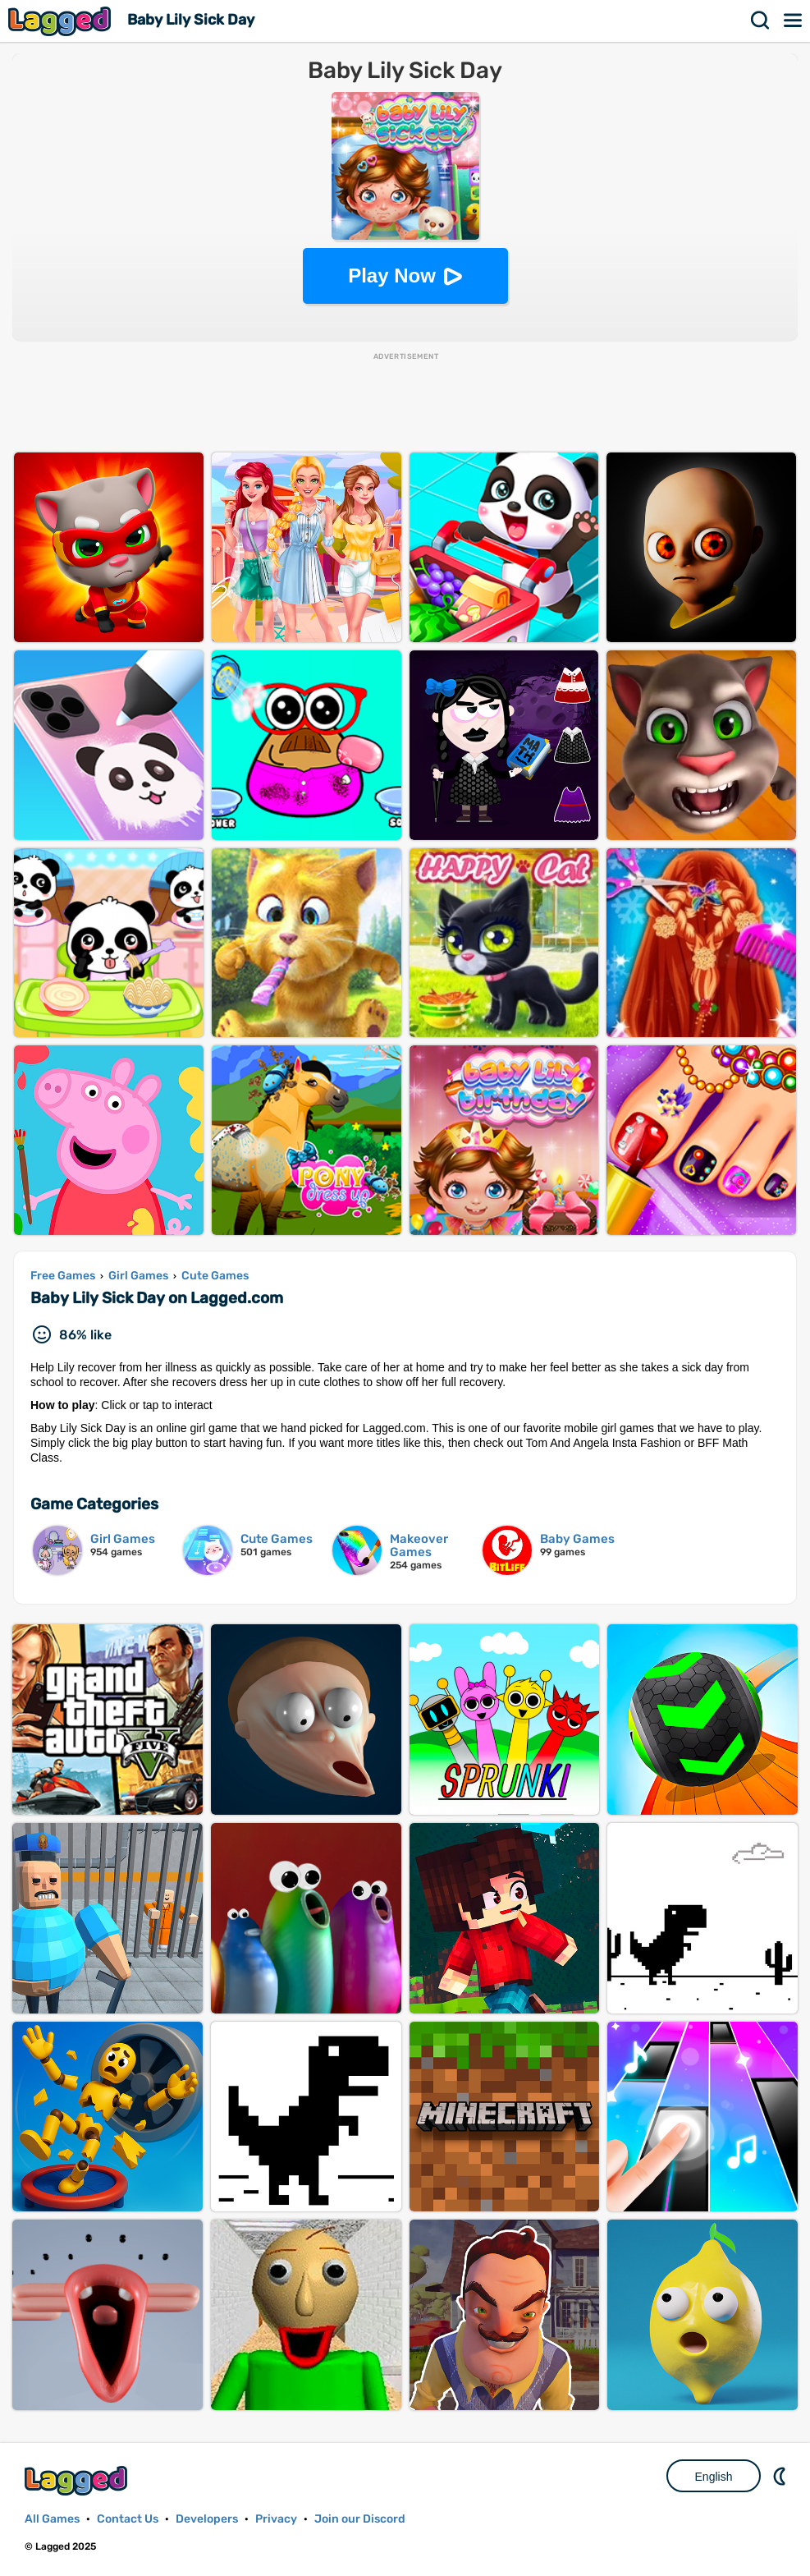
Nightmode (781, 2475)
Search (760, 20)
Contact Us (127, 2519)
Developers (207, 2519)
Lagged (61, 21)
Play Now (392, 275)
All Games (52, 2519)
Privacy (276, 2519)
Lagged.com (78, 2480)
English (714, 2476)
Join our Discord (359, 2519)
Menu (793, 20)
